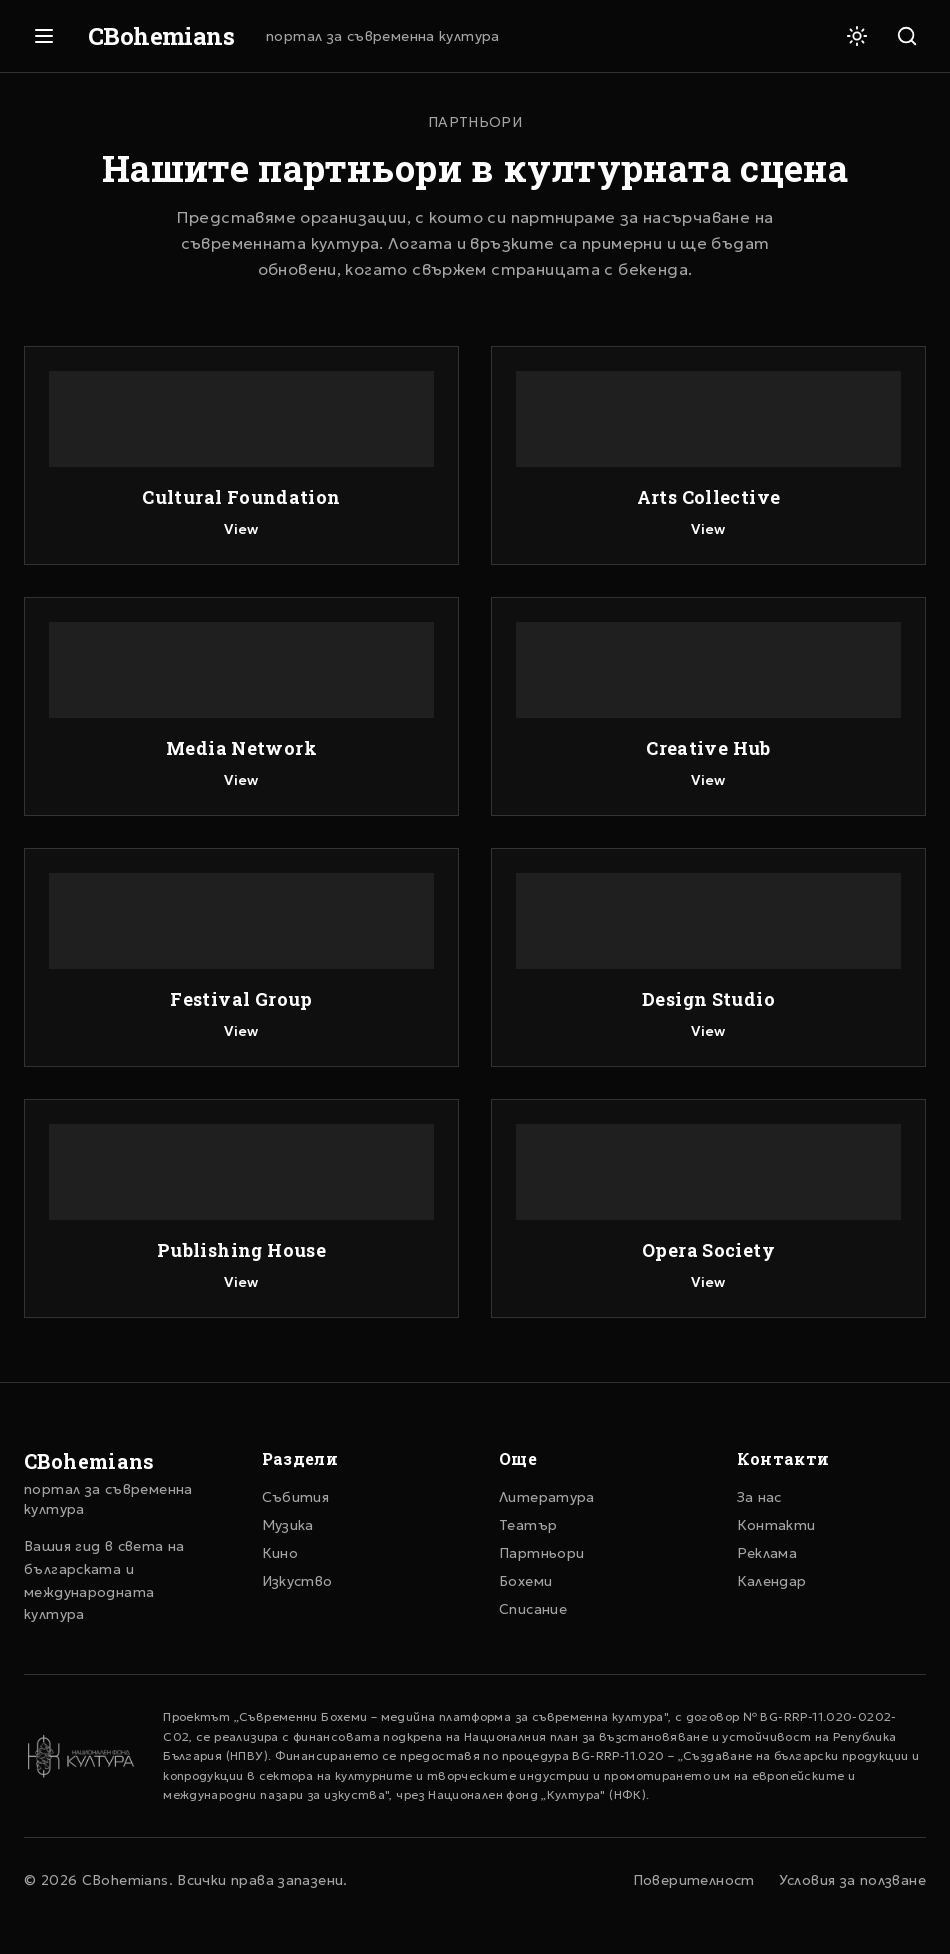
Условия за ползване (852, 1880)
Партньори (541, 1553)
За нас (759, 1497)
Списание (533, 1609)
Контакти (776, 1525)
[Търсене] (907, 36)
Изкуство (297, 1581)
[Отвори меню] (44, 36)
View (241, 529)
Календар (772, 1581)
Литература (547, 1497)
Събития (296, 1497)
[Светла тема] (857, 36)
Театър (528, 1525)
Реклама (767, 1553)
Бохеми (525, 1581)
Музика (288, 1525)
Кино (280, 1553)
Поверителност (694, 1880)
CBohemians (161, 36)
